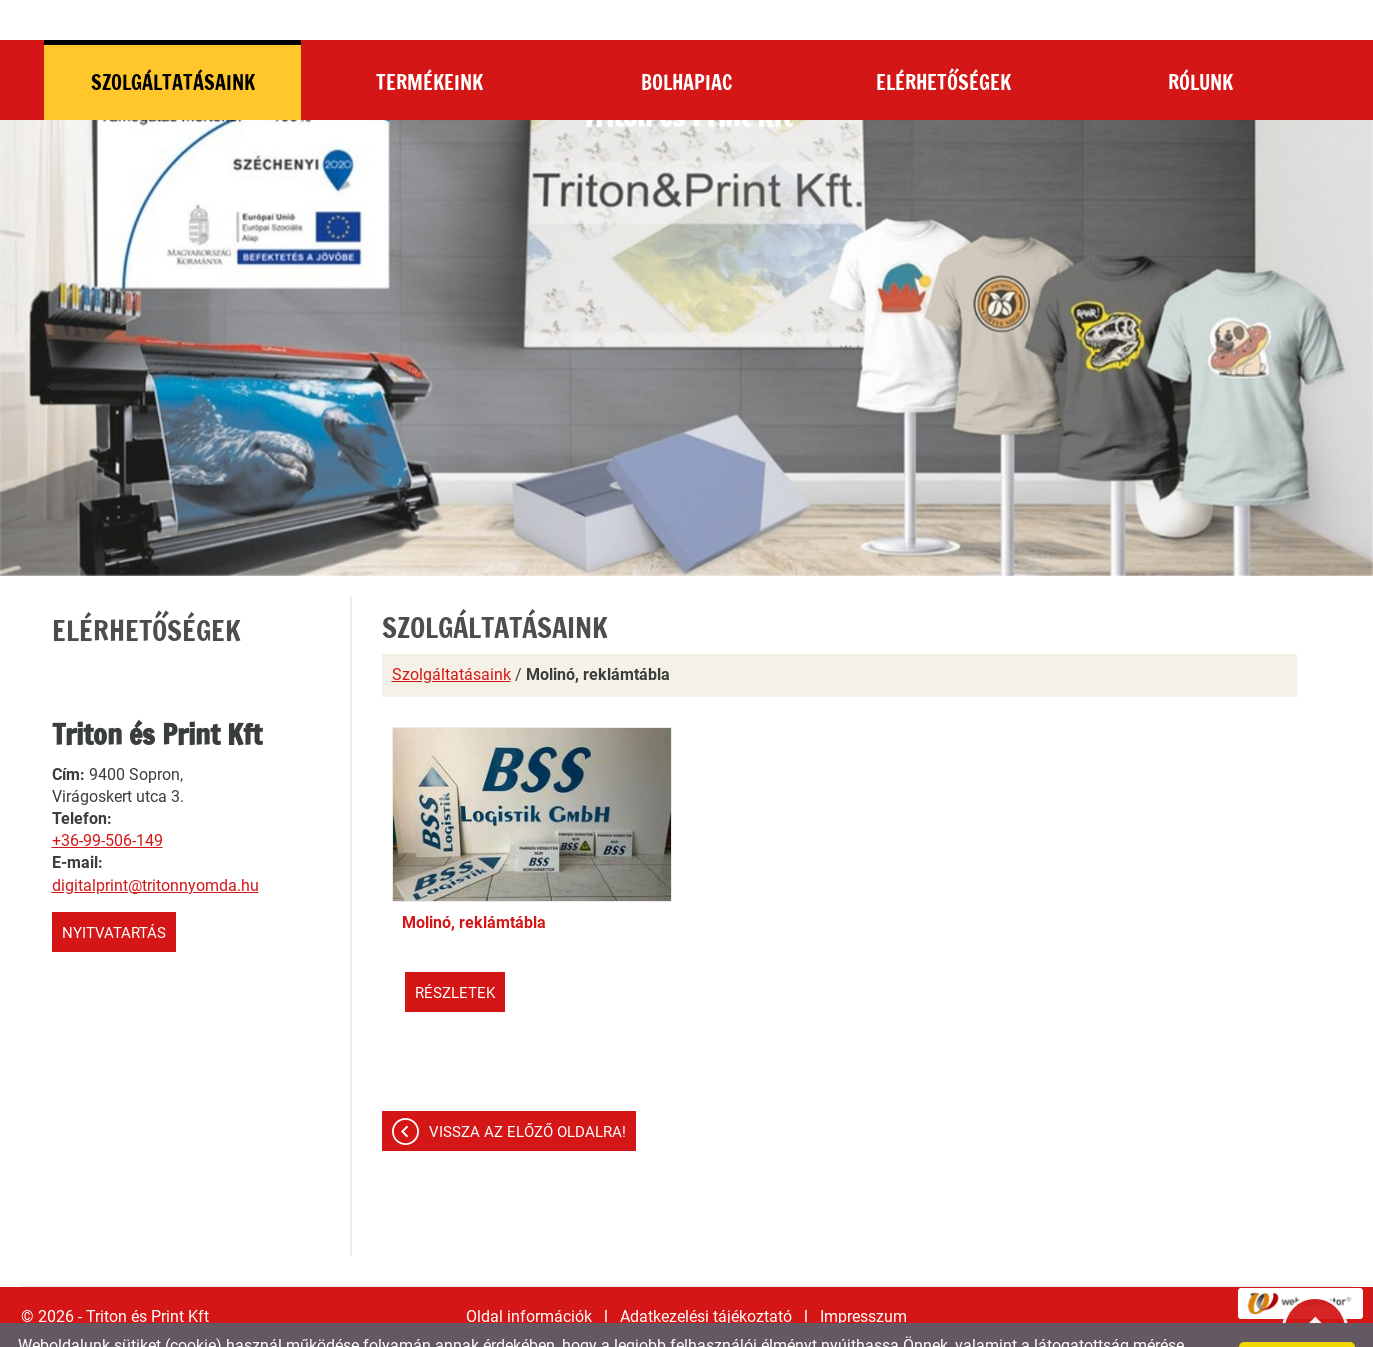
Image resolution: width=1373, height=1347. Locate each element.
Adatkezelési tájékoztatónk (738, 1324)
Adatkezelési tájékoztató (706, 1276)
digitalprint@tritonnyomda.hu (155, 845)
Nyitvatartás (114, 893)
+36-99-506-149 (107, 800)
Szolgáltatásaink (451, 634)
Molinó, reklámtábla (474, 882)
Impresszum (863, 1276)
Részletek (455, 953)
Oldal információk (529, 1276)
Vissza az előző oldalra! (527, 1092)
